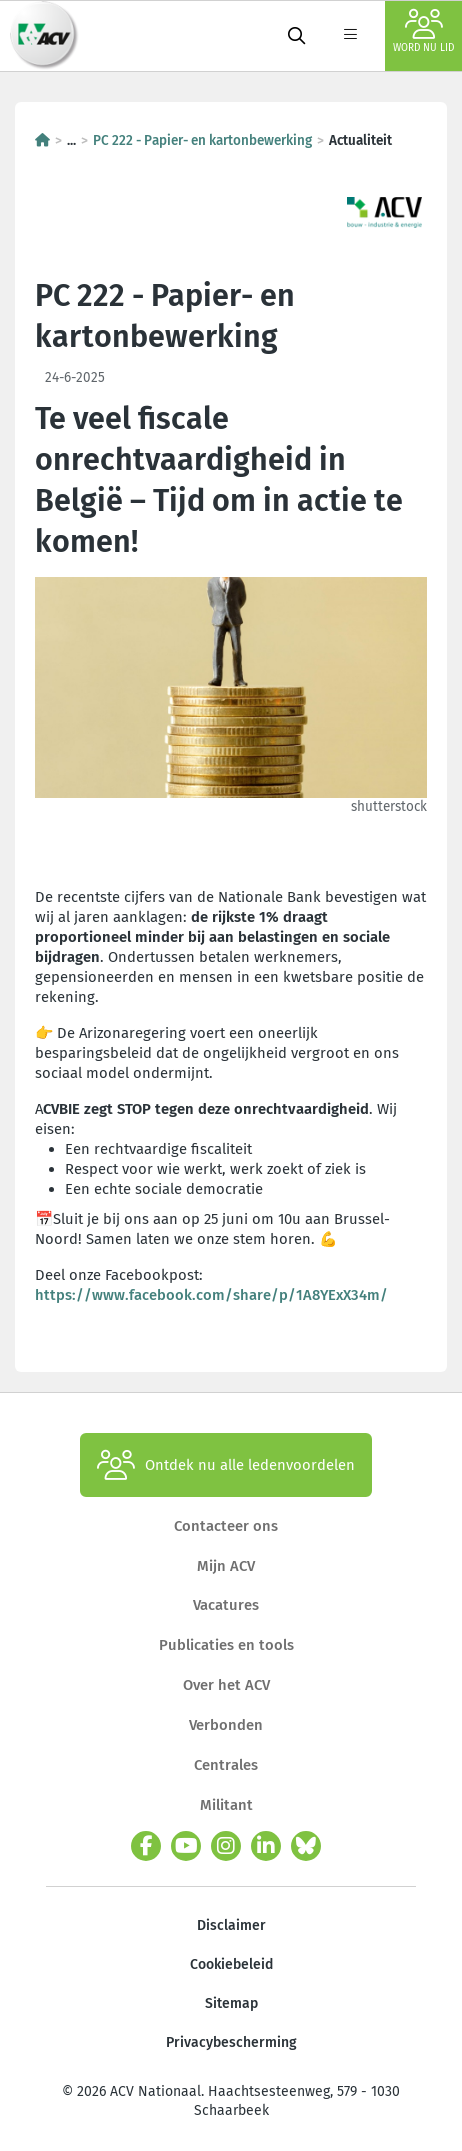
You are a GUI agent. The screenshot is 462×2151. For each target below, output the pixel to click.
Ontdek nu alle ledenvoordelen (226, 1465)
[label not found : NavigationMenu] (350, 36)
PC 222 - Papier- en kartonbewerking (202, 140)
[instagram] (226, 1846)
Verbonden (226, 1725)
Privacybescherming (231, 2042)
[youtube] (186, 1846)
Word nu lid (423, 31)
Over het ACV (226, 1685)
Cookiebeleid (231, 1964)
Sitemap (231, 2003)
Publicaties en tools (226, 1645)
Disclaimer (231, 1925)
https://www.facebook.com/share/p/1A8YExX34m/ (211, 1295)
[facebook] (146, 1846)
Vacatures (226, 1605)
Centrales (226, 1765)
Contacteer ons (226, 1526)
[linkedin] (266, 1846)
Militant (226, 1805)
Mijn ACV (226, 1566)
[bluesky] (306, 1846)
